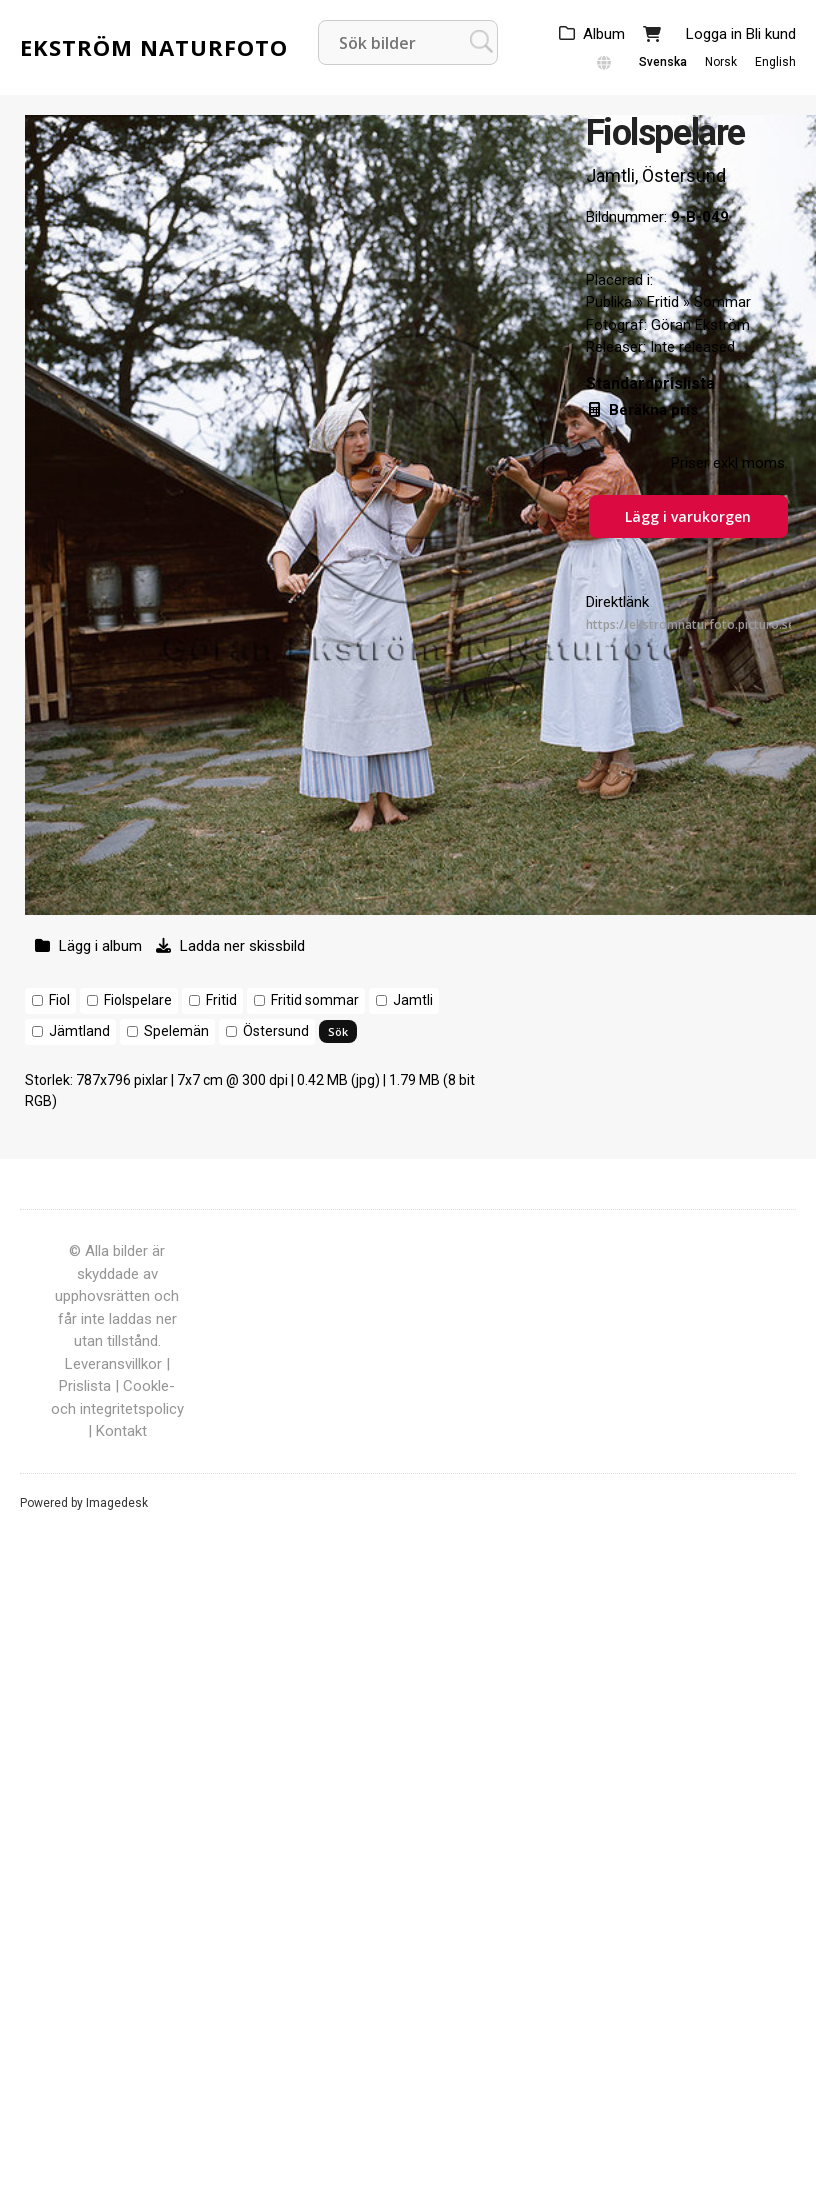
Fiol (59, 1000)
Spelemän (176, 1031)
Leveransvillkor (113, 1364)
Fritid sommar (315, 1000)
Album (604, 34)
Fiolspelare (138, 1000)
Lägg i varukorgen (688, 516)
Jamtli (413, 1000)
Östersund (276, 1031)
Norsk (721, 62)
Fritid (221, 1000)
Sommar (722, 302)
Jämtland (79, 1031)
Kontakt (121, 1431)
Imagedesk (117, 1503)
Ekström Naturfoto (154, 47)
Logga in (714, 34)
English (775, 62)
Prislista (85, 1386)
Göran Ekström (700, 325)
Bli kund (771, 34)
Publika (609, 302)
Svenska (663, 62)
